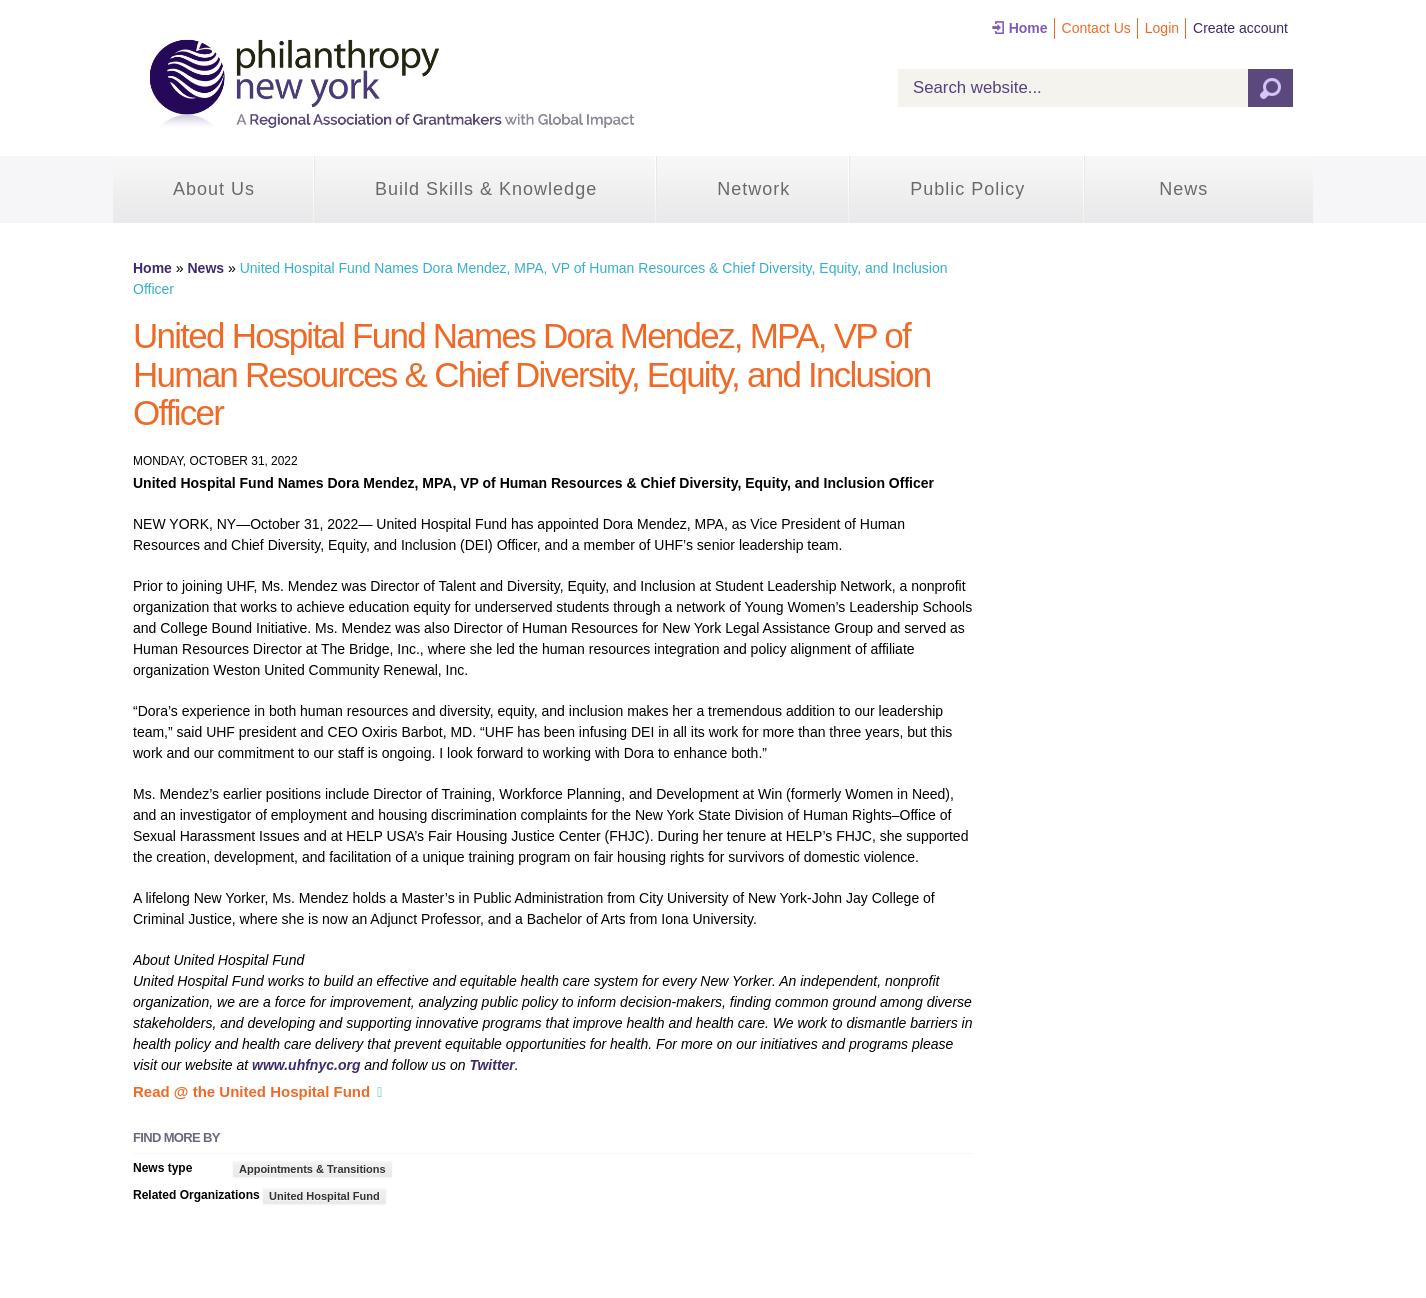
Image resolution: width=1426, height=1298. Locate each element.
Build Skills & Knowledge (486, 189)
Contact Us (1096, 28)
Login (1162, 28)
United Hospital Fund (324, 1196)
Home (1028, 28)
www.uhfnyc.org (306, 1065)
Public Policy (967, 189)
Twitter (491, 1065)
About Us (214, 189)
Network (753, 189)
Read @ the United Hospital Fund (251, 1091)
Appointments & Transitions (312, 1169)
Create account (1240, 28)
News (1183, 189)
